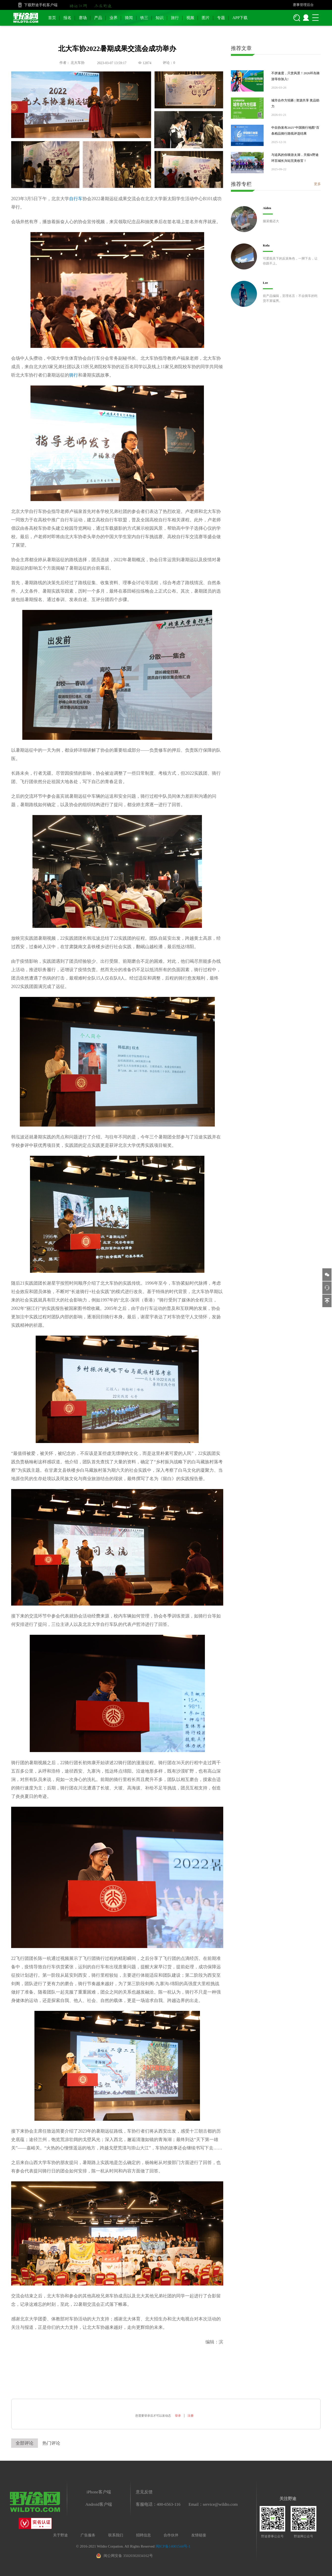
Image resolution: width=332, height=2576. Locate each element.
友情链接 (198, 2535)
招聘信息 (143, 2535)
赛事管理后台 (303, 5)
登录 (178, 2415)
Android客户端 (98, 2504)
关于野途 (60, 2535)
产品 (98, 18)
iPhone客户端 (98, 2492)
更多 (317, 184)
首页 (52, 18)
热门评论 (51, 2443)
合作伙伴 (171, 2535)
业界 (113, 18)
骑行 (73, 375)
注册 (191, 2415)
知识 (160, 18)
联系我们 (115, 2535)
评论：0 (169, 63)
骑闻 (129, 18)
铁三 (144, 18)
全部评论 (24, 2443)
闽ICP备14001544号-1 (173, 2546)
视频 (190, 18)
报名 (67, 18)
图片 (206, 18)
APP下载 (240, 18)
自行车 (76, 198)
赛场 (83, 18)
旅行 (175, 18)
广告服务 (88, 2535)
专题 (221, 18)
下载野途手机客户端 (40, 5)
